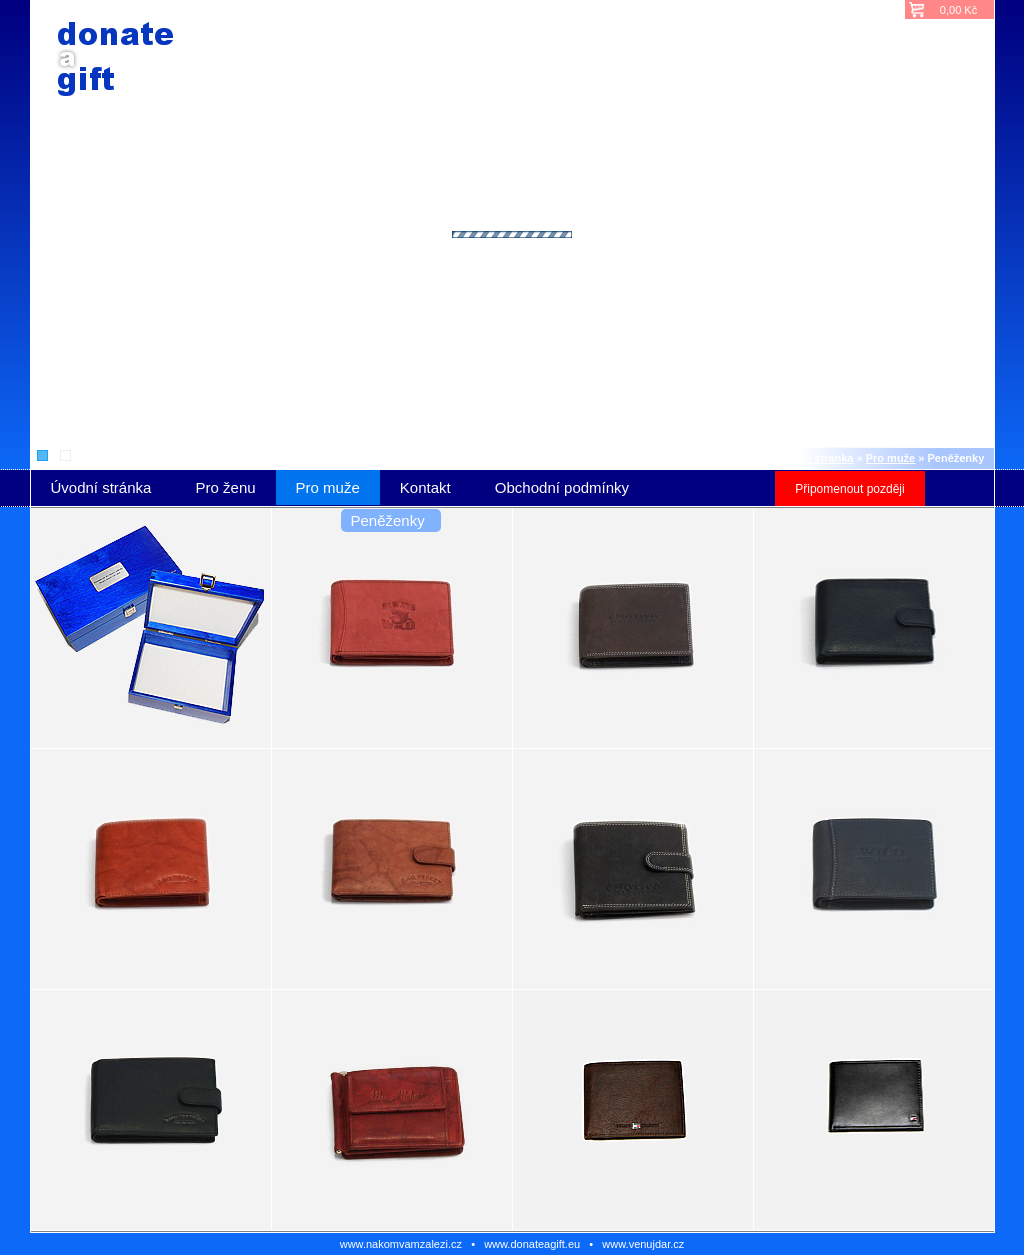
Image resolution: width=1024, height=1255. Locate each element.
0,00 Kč (958, 10)
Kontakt (425, 487)
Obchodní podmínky (562, 487)
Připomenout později (849, 489)
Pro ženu (226, 487)
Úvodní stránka (813, 458)
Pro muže (891, 458)
